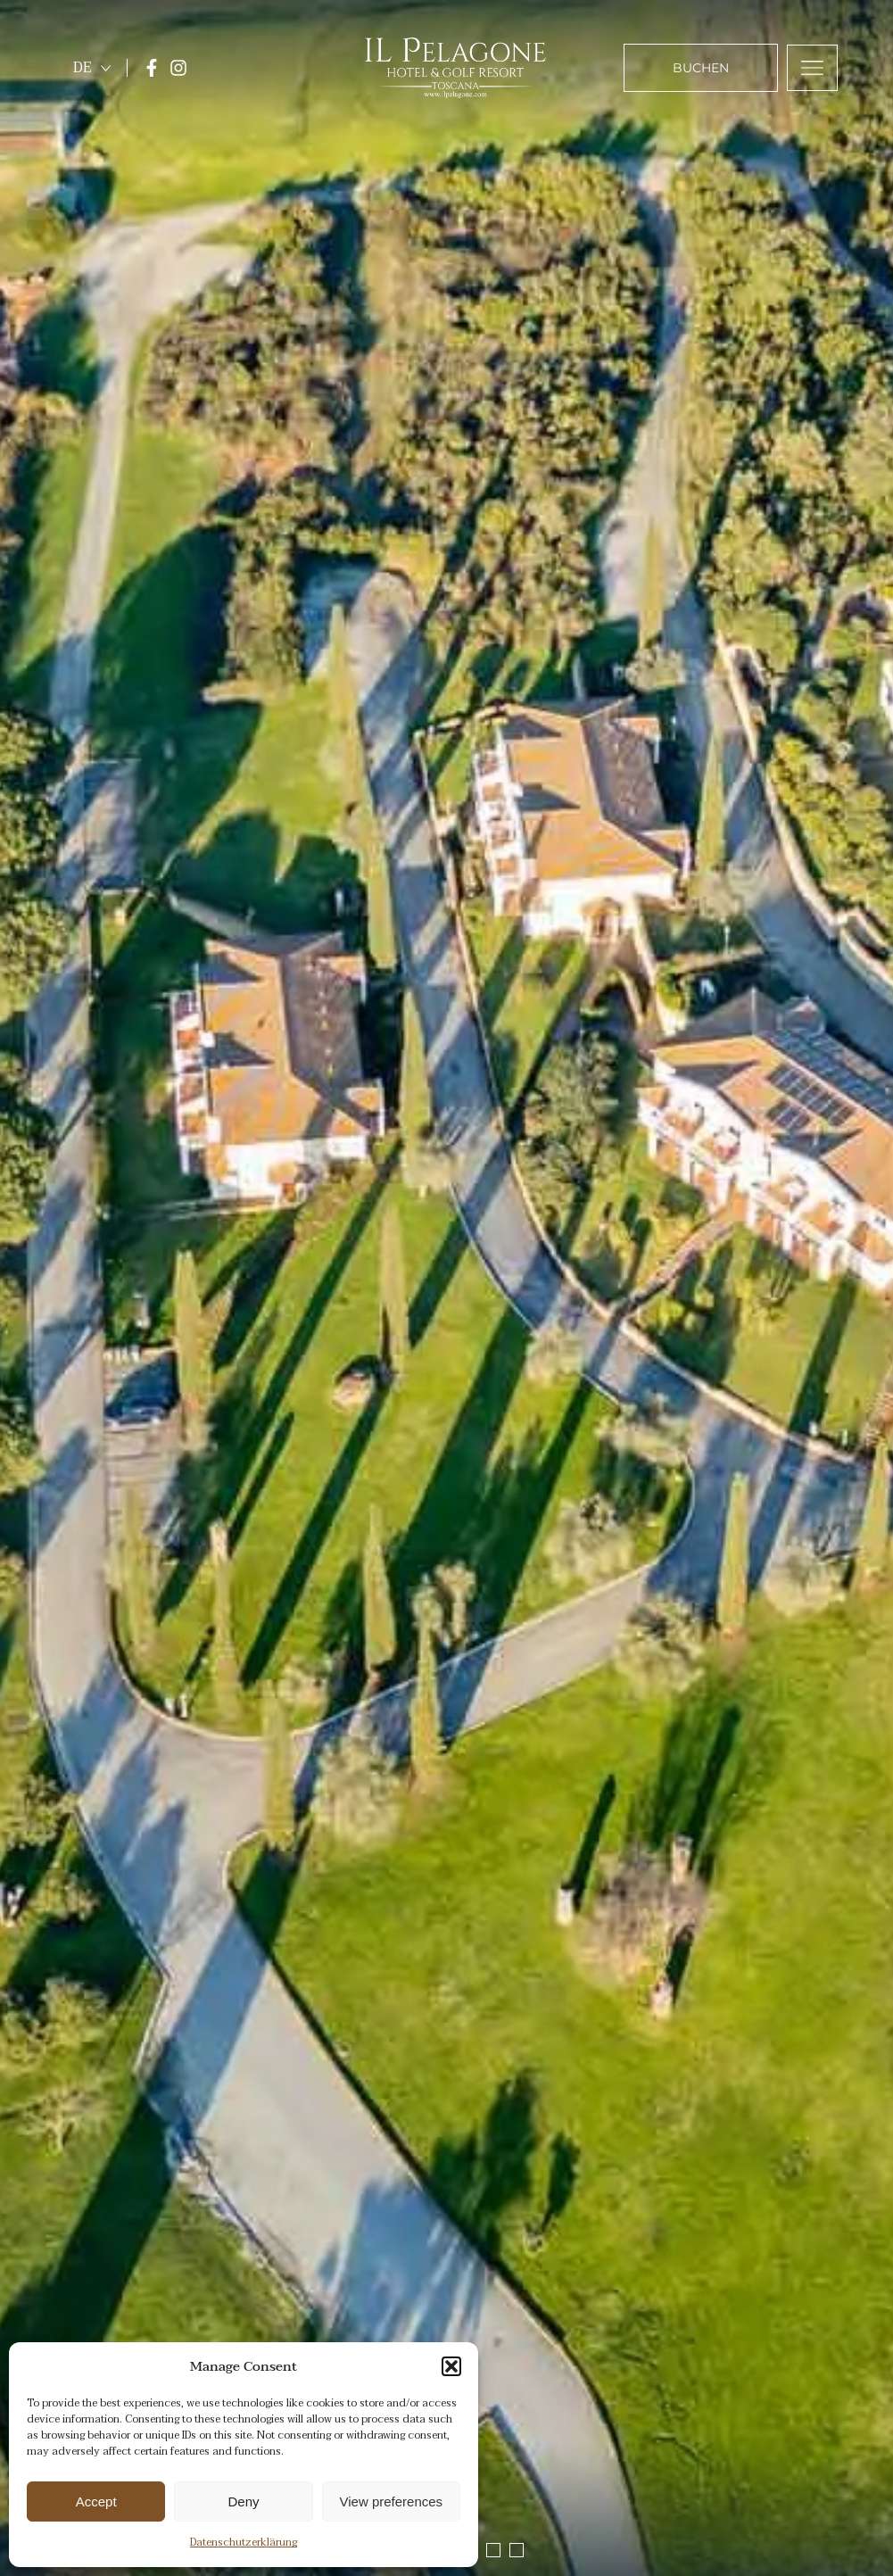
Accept (96, 2501)
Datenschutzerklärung (243, 2542)
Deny (243, 2501)
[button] (451, 2366)
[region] (446, 1288)
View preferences (391, 2501)
